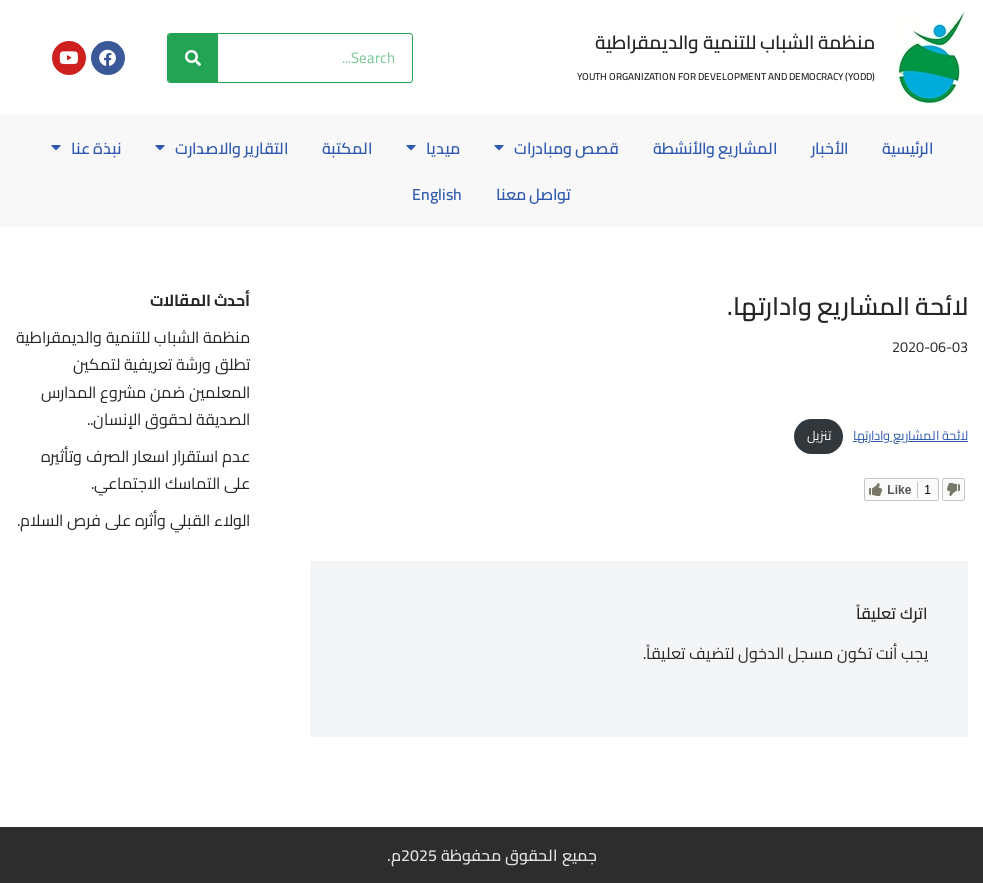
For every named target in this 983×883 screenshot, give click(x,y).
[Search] (193, 58)
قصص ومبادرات (556, 148)
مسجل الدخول (785, 653)
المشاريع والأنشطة (718, 148)
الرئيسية (915, 148)
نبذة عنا (78, 148)
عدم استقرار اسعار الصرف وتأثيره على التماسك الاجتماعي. (145, 469)
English (436, 194)
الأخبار (835, 148)
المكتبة (345, 148)
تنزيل (819, 435)
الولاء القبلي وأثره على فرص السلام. (133, 520)
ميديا (432, 148)
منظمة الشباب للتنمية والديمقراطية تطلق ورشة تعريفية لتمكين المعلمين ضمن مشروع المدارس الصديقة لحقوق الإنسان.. (133, 378)
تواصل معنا (533, 194)
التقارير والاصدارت (217, 148)
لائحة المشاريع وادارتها (910, 435)
